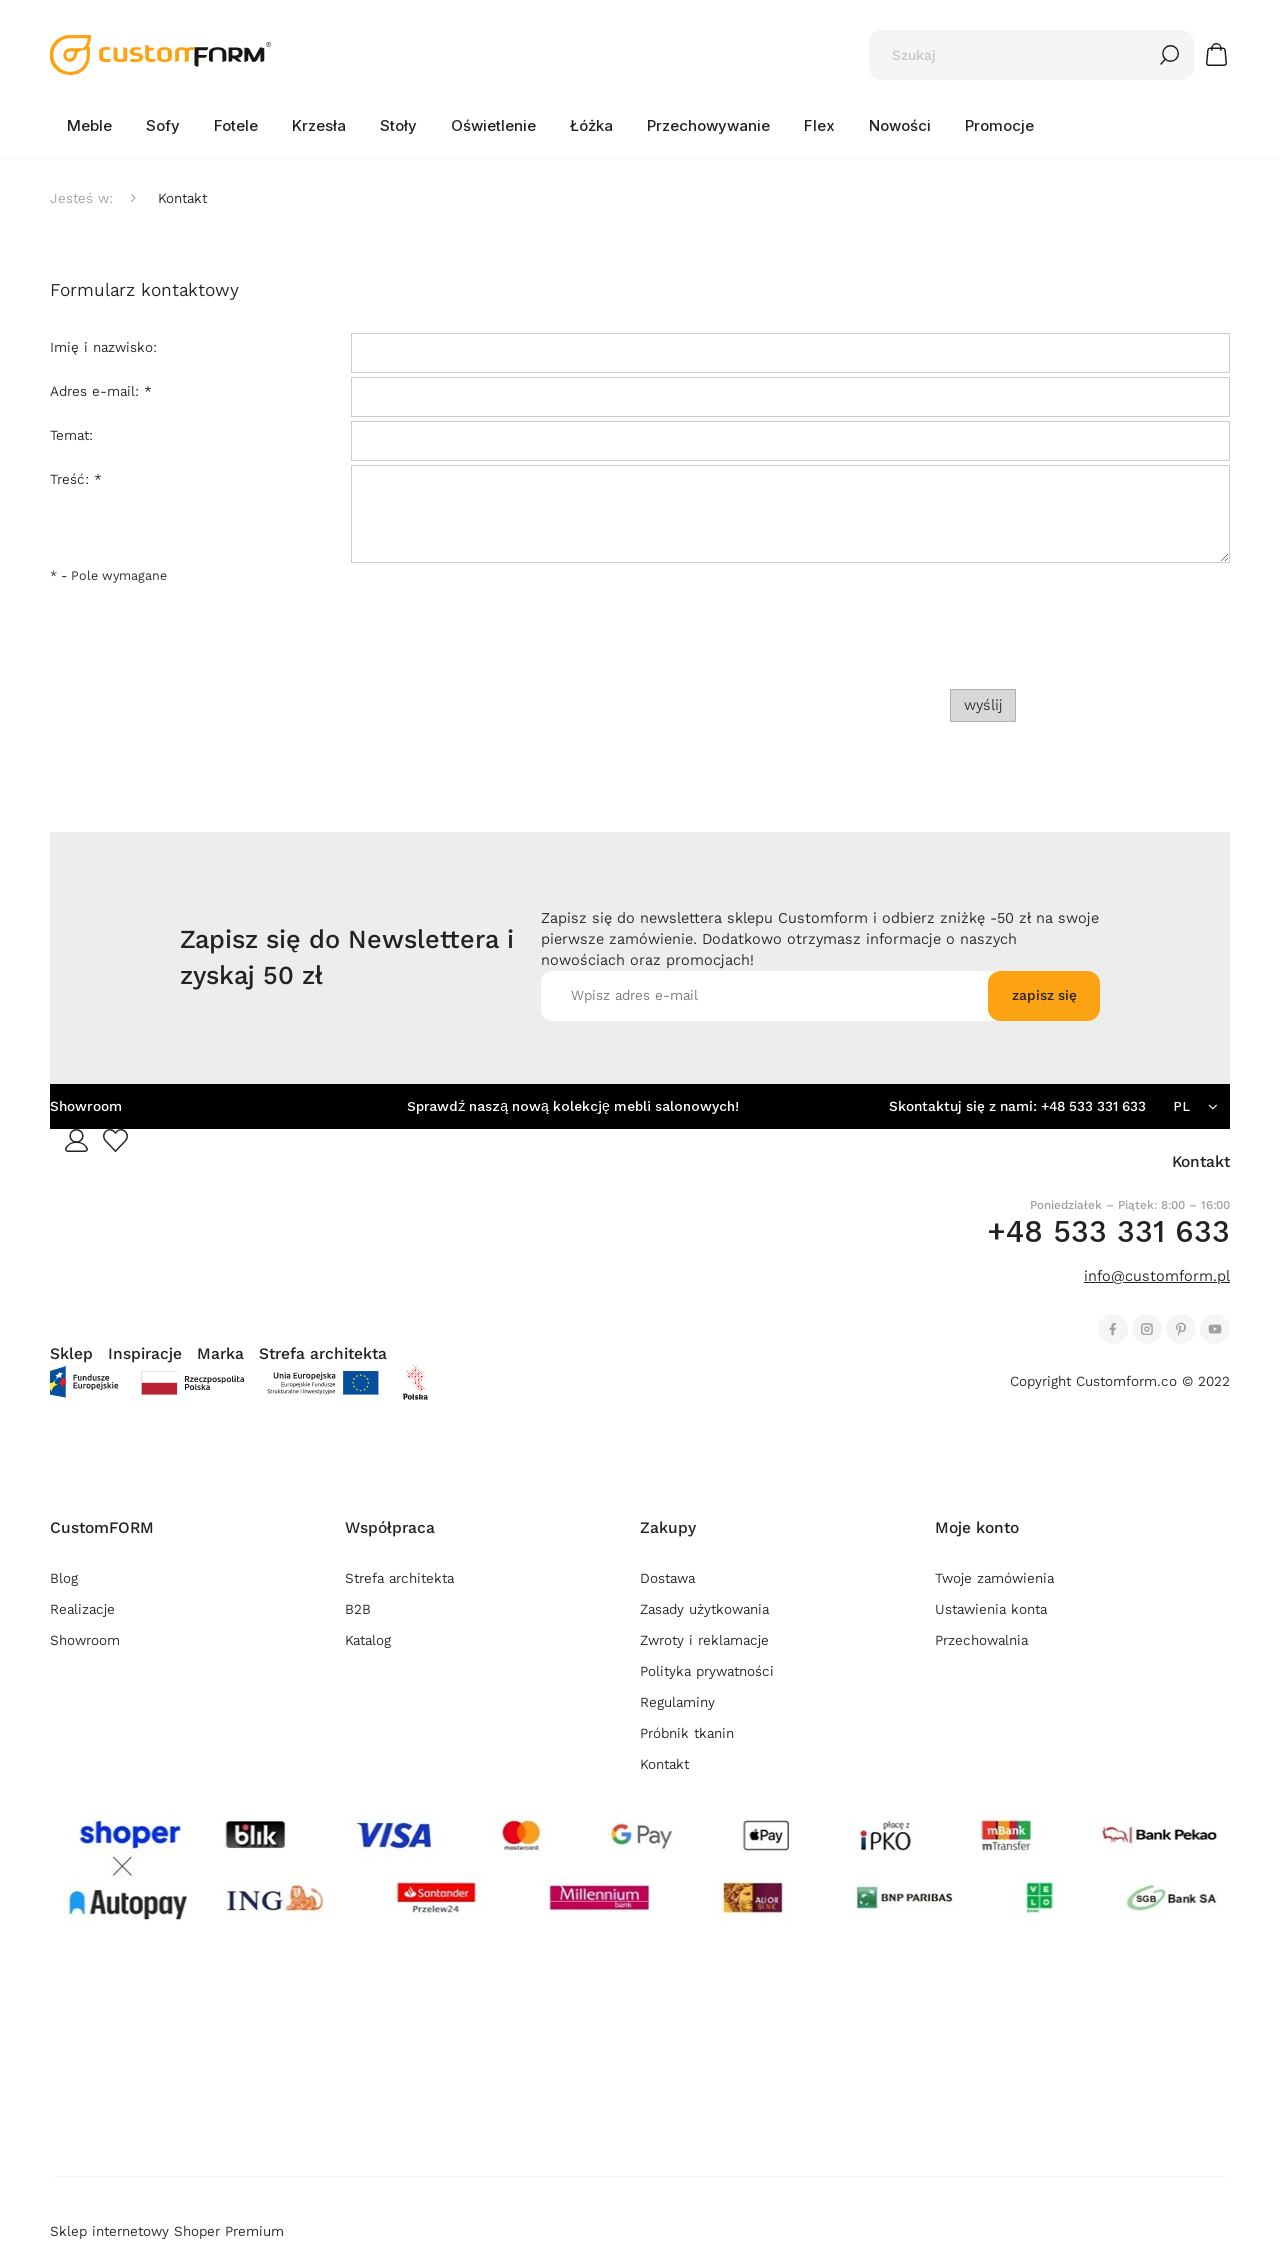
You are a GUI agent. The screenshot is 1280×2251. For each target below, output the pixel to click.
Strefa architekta (323, 1353)
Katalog (368, 1640)
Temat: (71, 435)
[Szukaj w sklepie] (1012, 55)
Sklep (71, 1353)
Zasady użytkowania (704, 1609)
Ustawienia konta (991, 1609)
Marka (220, 1353)
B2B (358, 1609)
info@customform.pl (1157, 1276)
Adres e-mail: (101, 391)
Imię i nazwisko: (103, 347)
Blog (64, 1578)
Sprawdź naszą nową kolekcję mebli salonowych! (572, 1106)
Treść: (76, 479)
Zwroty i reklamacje (704, 1640)
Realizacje (82, 1609)
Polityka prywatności (707, 1671)
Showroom (86, 1106)
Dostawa (667, 1578)
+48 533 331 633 (1093, 1106)
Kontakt (664, 1764)
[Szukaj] (1170, 55)
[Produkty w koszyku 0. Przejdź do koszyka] (1220, 54)
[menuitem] (89, 126)
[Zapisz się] (1044, 996)
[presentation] (1090, 641)
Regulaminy (677, 1702)
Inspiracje (145, 1353)
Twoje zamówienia (994, 1578)
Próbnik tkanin (687, 1733)
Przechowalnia (981, 1640)
